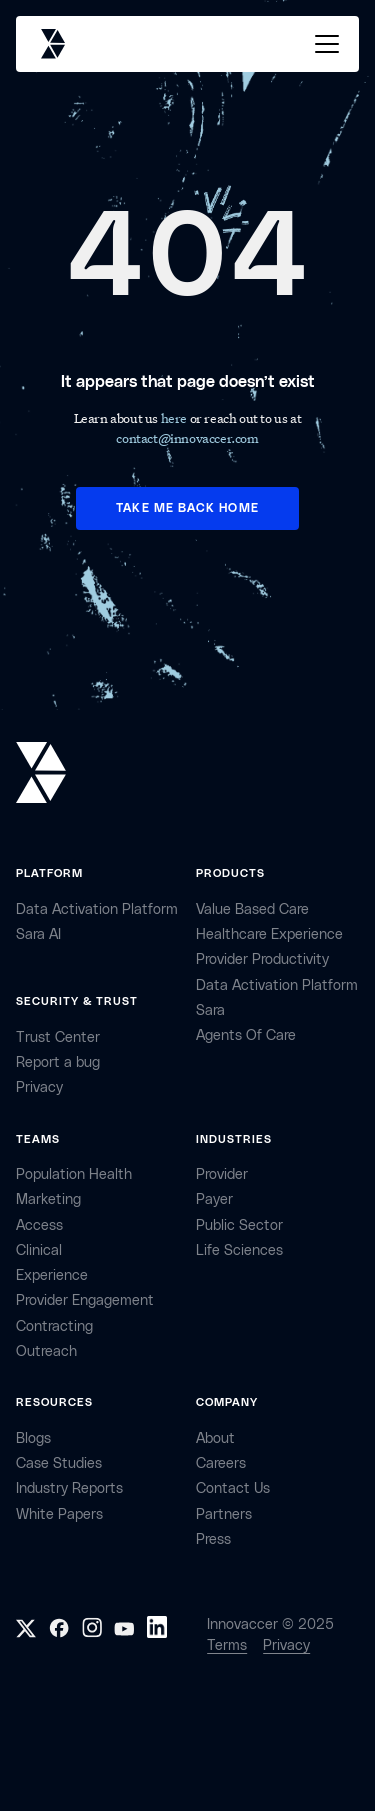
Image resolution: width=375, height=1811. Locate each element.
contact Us (233, 1488)
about (215, 1438)
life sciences (239, 1250)
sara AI (38, 934)
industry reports (69, 1488)
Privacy (286, 1645)
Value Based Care (252, 909)
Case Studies (59, 1463)
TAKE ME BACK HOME (187, 508)
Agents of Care (246, 1035)
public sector (239, 1225)
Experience (52, 1275)
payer (214, 1199)
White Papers (59, 1514)
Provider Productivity (262, 959)
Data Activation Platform (97, 909)
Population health (74, 1174)
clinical (39, 1250)
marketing (48, 1199)
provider (222, 1174)
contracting (54, 1326)
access (39, 1225)
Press (213, 1539)
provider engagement (85, 1300)
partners (224, 1514)
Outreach (46, 1351)
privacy (39, 1087)
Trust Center (58, 1037)
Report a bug (58, 1062)
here (175, 417)
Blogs (33, 1438)
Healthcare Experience (269, 934)
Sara (210, 1010)
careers (221, 1463)
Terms (227, 1645)
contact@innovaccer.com (187, 437)
